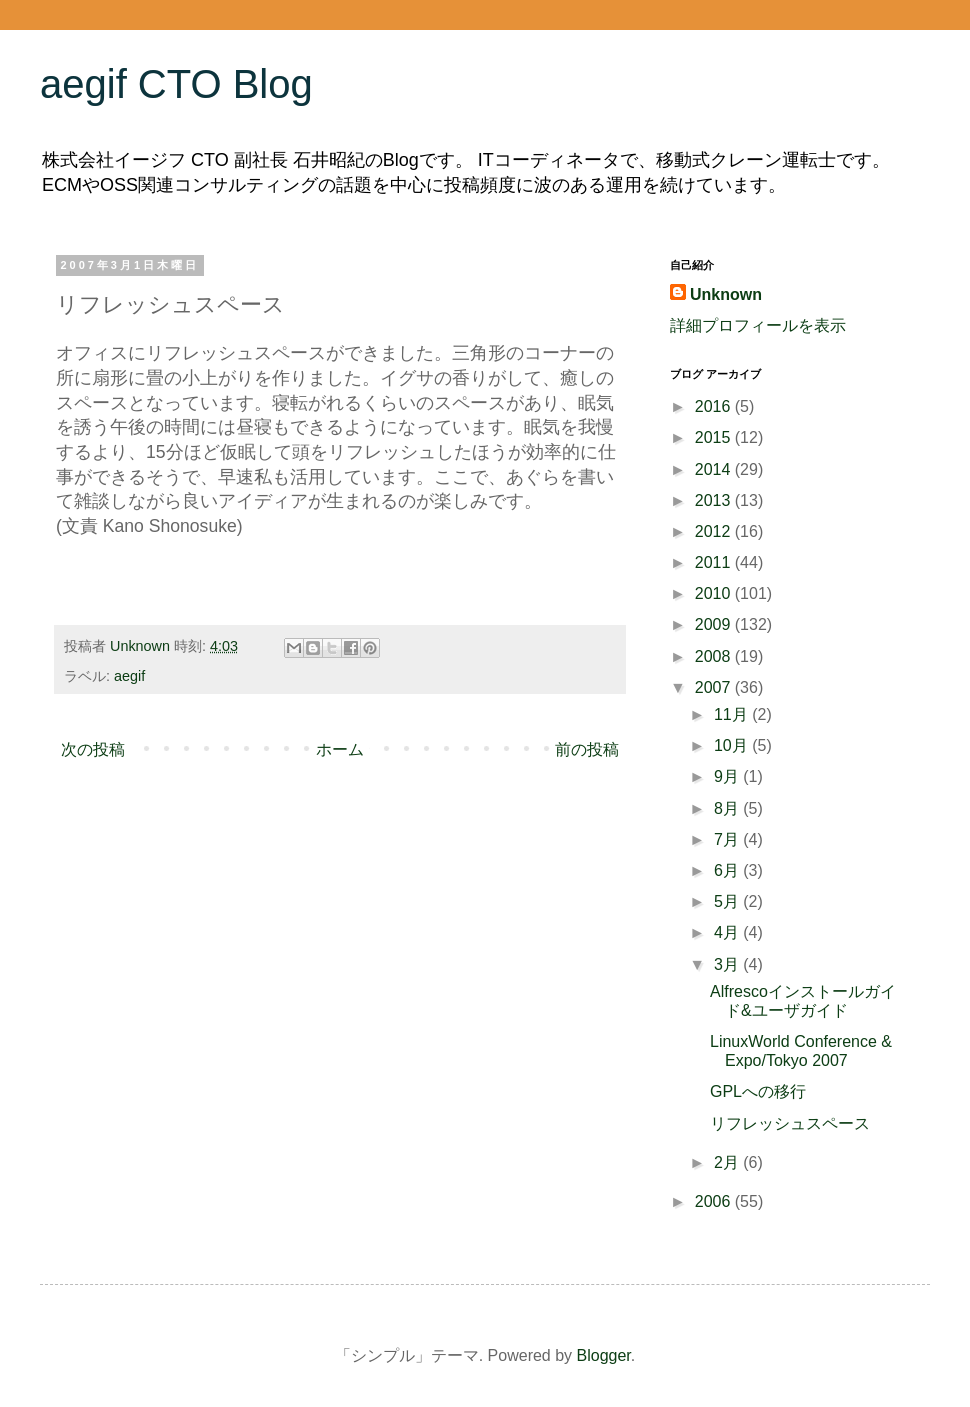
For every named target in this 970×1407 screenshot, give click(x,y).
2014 (715, 469)
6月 (728, 870)
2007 (715, 687)
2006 (715, 1201)
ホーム (340, 749)
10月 (733, 745)
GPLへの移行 (758, 1091)
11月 (733, 714)
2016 (715, 406)
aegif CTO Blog (176, 84)
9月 (728, 776)
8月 (728, 808)
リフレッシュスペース (790, 1123)
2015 (715, 437)
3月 (728, 964)
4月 (728, 932)
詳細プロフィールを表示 (758, 325)
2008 (715, 656)
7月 (728, 839)
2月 (728, 1162)
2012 (715, 531)
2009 (715, 624)
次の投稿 (93, 749)
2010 (715, 593)
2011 (715, 562)
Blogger (604, 1355)
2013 (715, 500)
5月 (728, 901)
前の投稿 (587, 749)
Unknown (726, 294)
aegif (129, 676)
